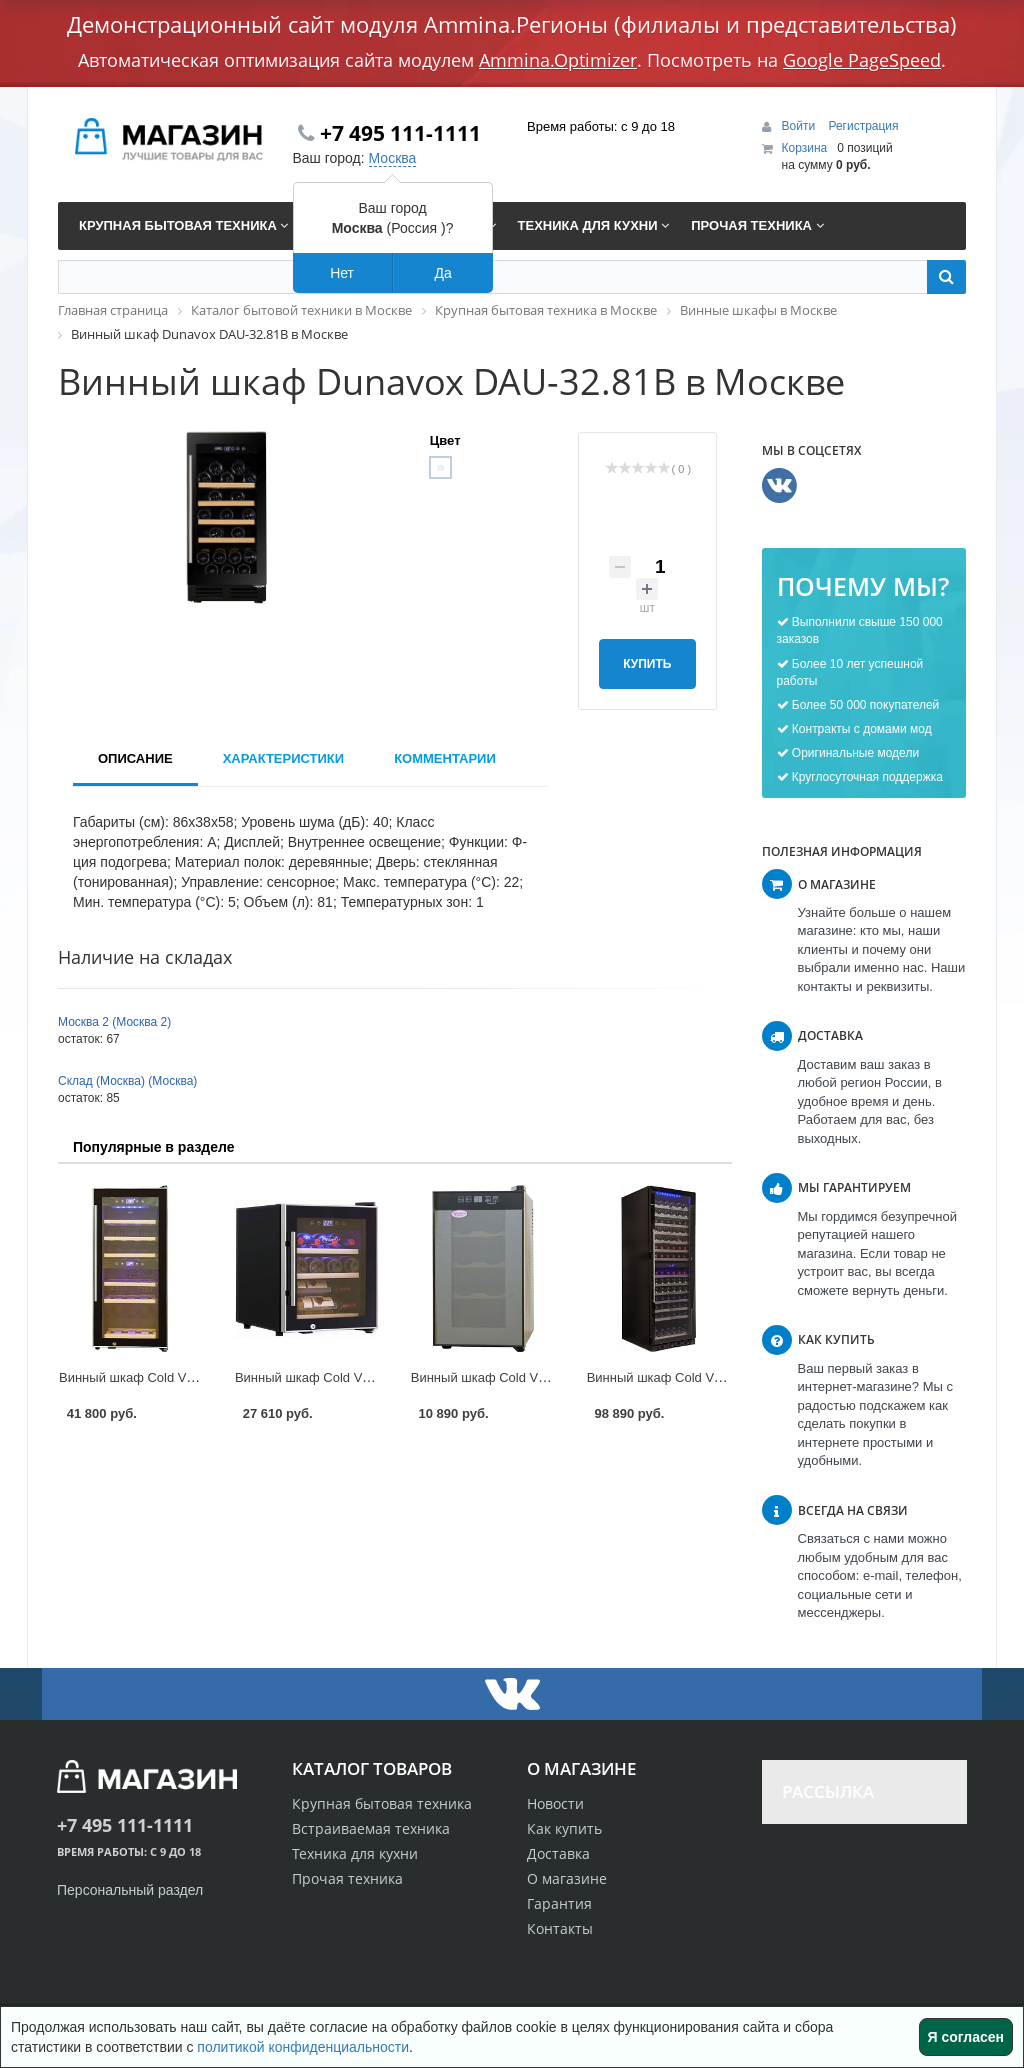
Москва (393, 158)
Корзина (805, 148)
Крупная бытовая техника (382, 1803)
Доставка (558, 1853)
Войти (800, 126)
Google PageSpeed (862, 60)
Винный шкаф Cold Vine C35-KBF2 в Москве (192, 1377)
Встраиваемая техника (371, 1828)
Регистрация (863, 126)
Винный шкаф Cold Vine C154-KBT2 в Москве (724, 1377)
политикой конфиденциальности (303, 2047)
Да (442, 273)
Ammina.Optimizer (558, 60)
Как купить (564, 1828)
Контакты (560, 1928)
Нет (342, 273)
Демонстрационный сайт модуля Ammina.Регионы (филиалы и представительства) (512, 24)
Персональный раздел (130, 1890)
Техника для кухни (355, 1853)
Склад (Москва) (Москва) (127, 1081)
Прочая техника (347, 1878)
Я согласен (966, 2037)
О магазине (567, 1878)
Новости (555, 1803)
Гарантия (559, 1903)
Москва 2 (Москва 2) (114, 1022)
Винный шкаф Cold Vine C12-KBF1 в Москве (368, 1377)
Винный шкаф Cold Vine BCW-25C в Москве (543, 1377)
